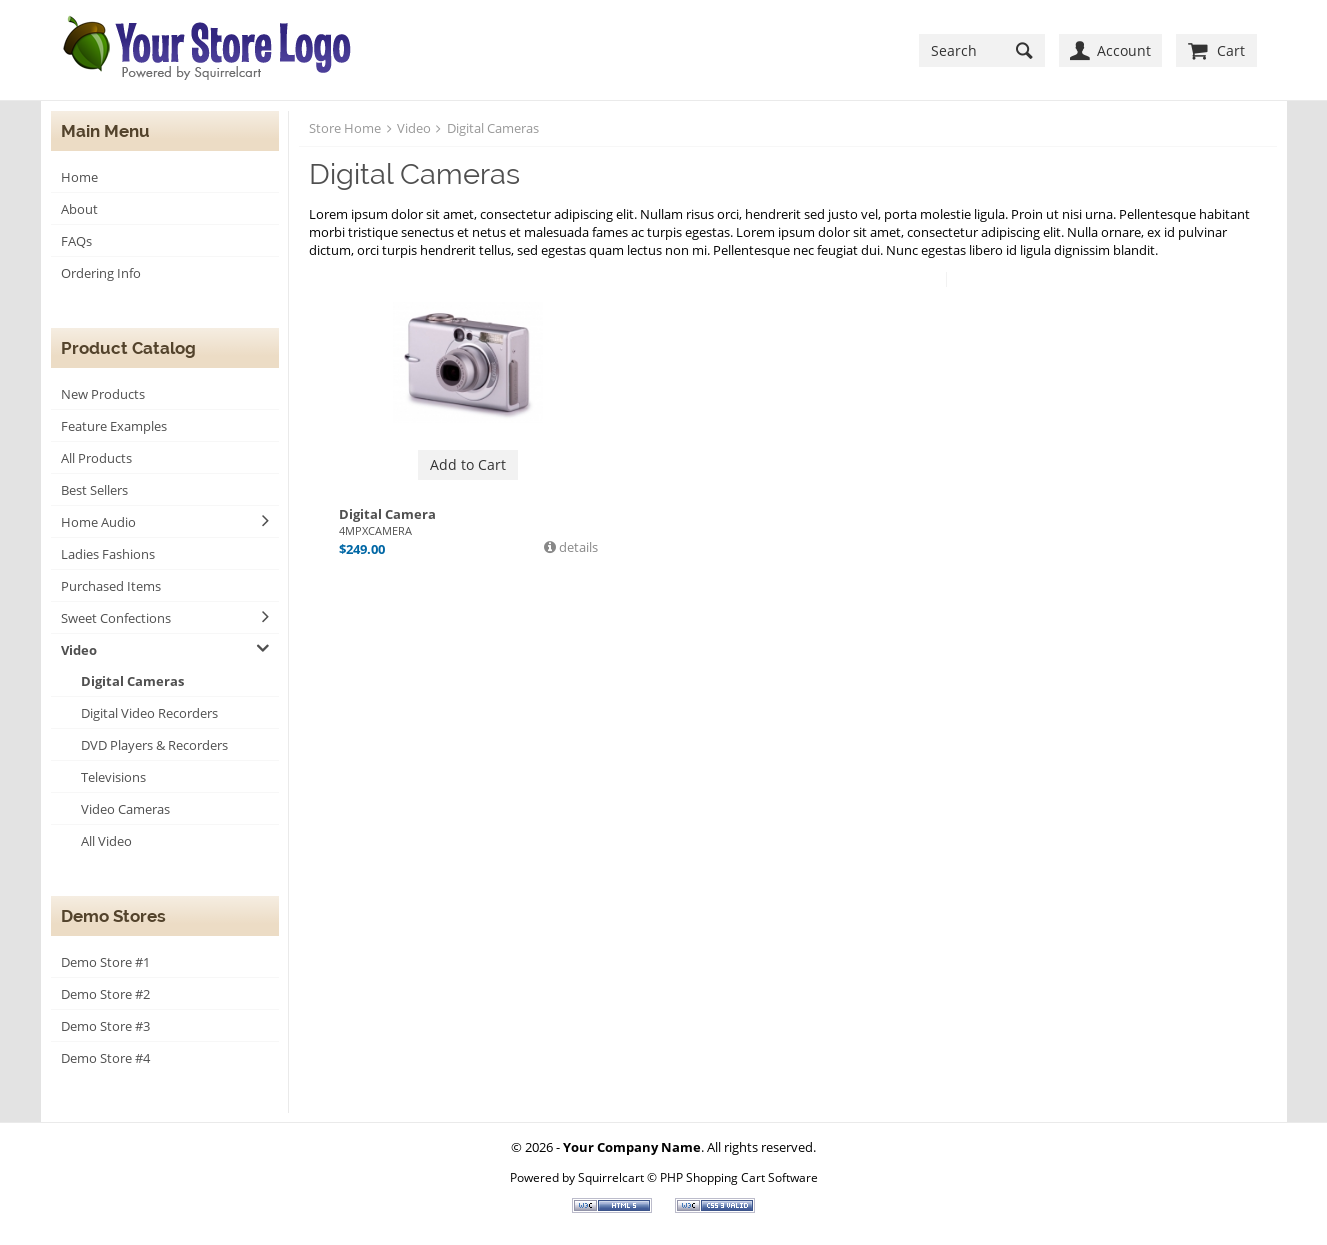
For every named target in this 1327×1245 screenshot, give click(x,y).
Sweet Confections (116, 618)
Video (79, 650)
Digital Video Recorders (149, 713)
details (577, 547)
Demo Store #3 (105, 1026)
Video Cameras (125, 809)
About (79, 209)
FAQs (76, 241)
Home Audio (98, 522)
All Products (96, 458)
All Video (106, 841)
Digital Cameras (132, 681)
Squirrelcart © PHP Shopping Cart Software (698, 1177)
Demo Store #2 (105, 994)
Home (79, 177)
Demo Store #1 (105, 962)
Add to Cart (468, 464)
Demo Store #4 (105, 1058)
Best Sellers (94, 490)
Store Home (345, 128)
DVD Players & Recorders (154, 745)
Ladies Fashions (108, 554)
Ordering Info (101, 273)
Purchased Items (111, 586)
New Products (103, 394)
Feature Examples (114, 426)
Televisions (113, 777)
